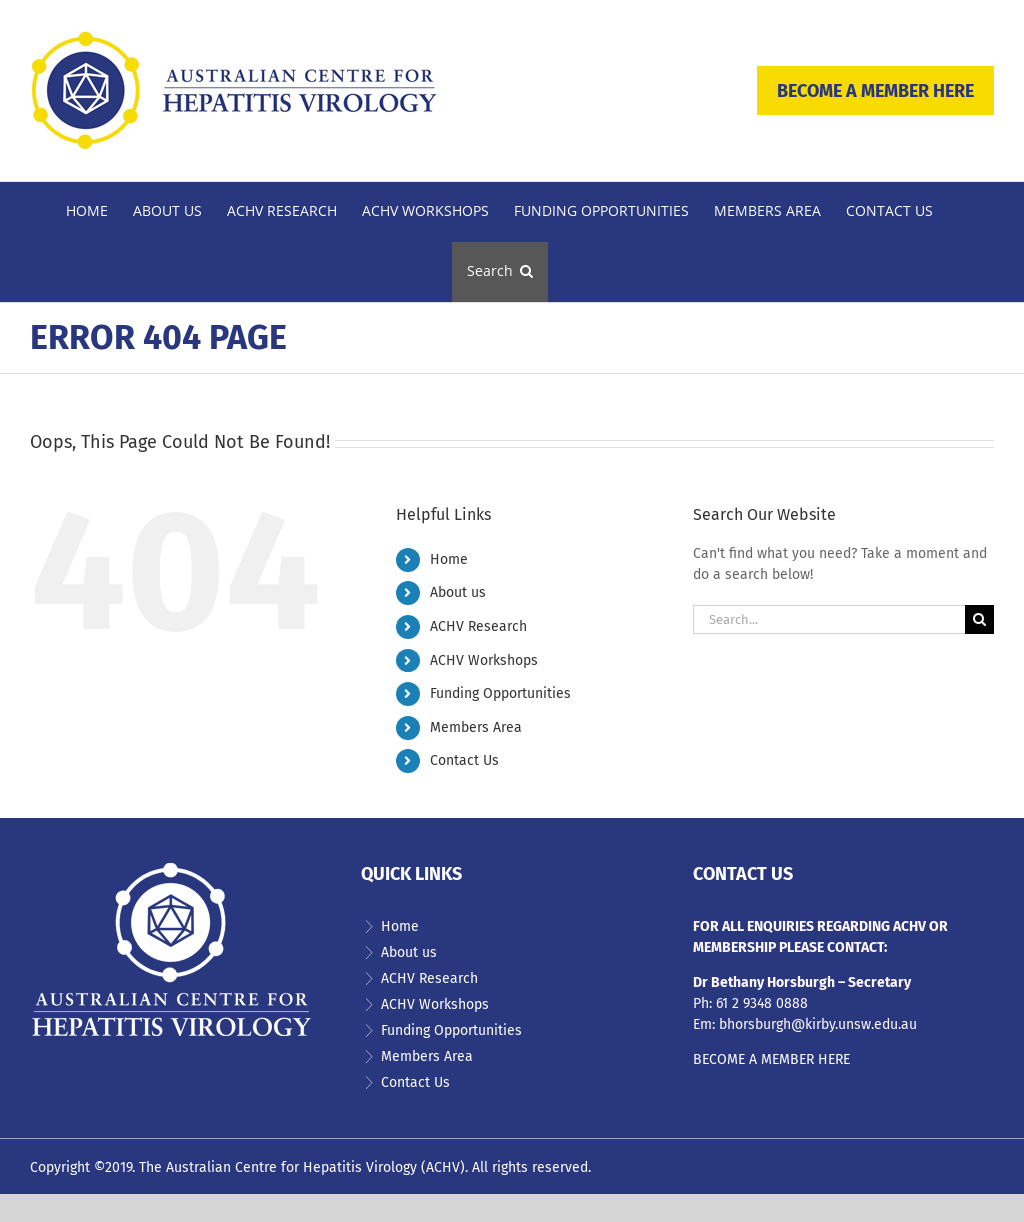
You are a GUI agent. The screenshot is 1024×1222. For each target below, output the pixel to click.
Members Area (476, 727)
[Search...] (829, 619)
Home (449, 559)
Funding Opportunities (500, 693)
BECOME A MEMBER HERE (875, 91)
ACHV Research (478, 626)
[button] (500, 272)
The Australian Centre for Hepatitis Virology (278, 1167)
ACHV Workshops (484, 660)
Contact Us (464, 760)
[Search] (979, 619)
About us (458, 592)
